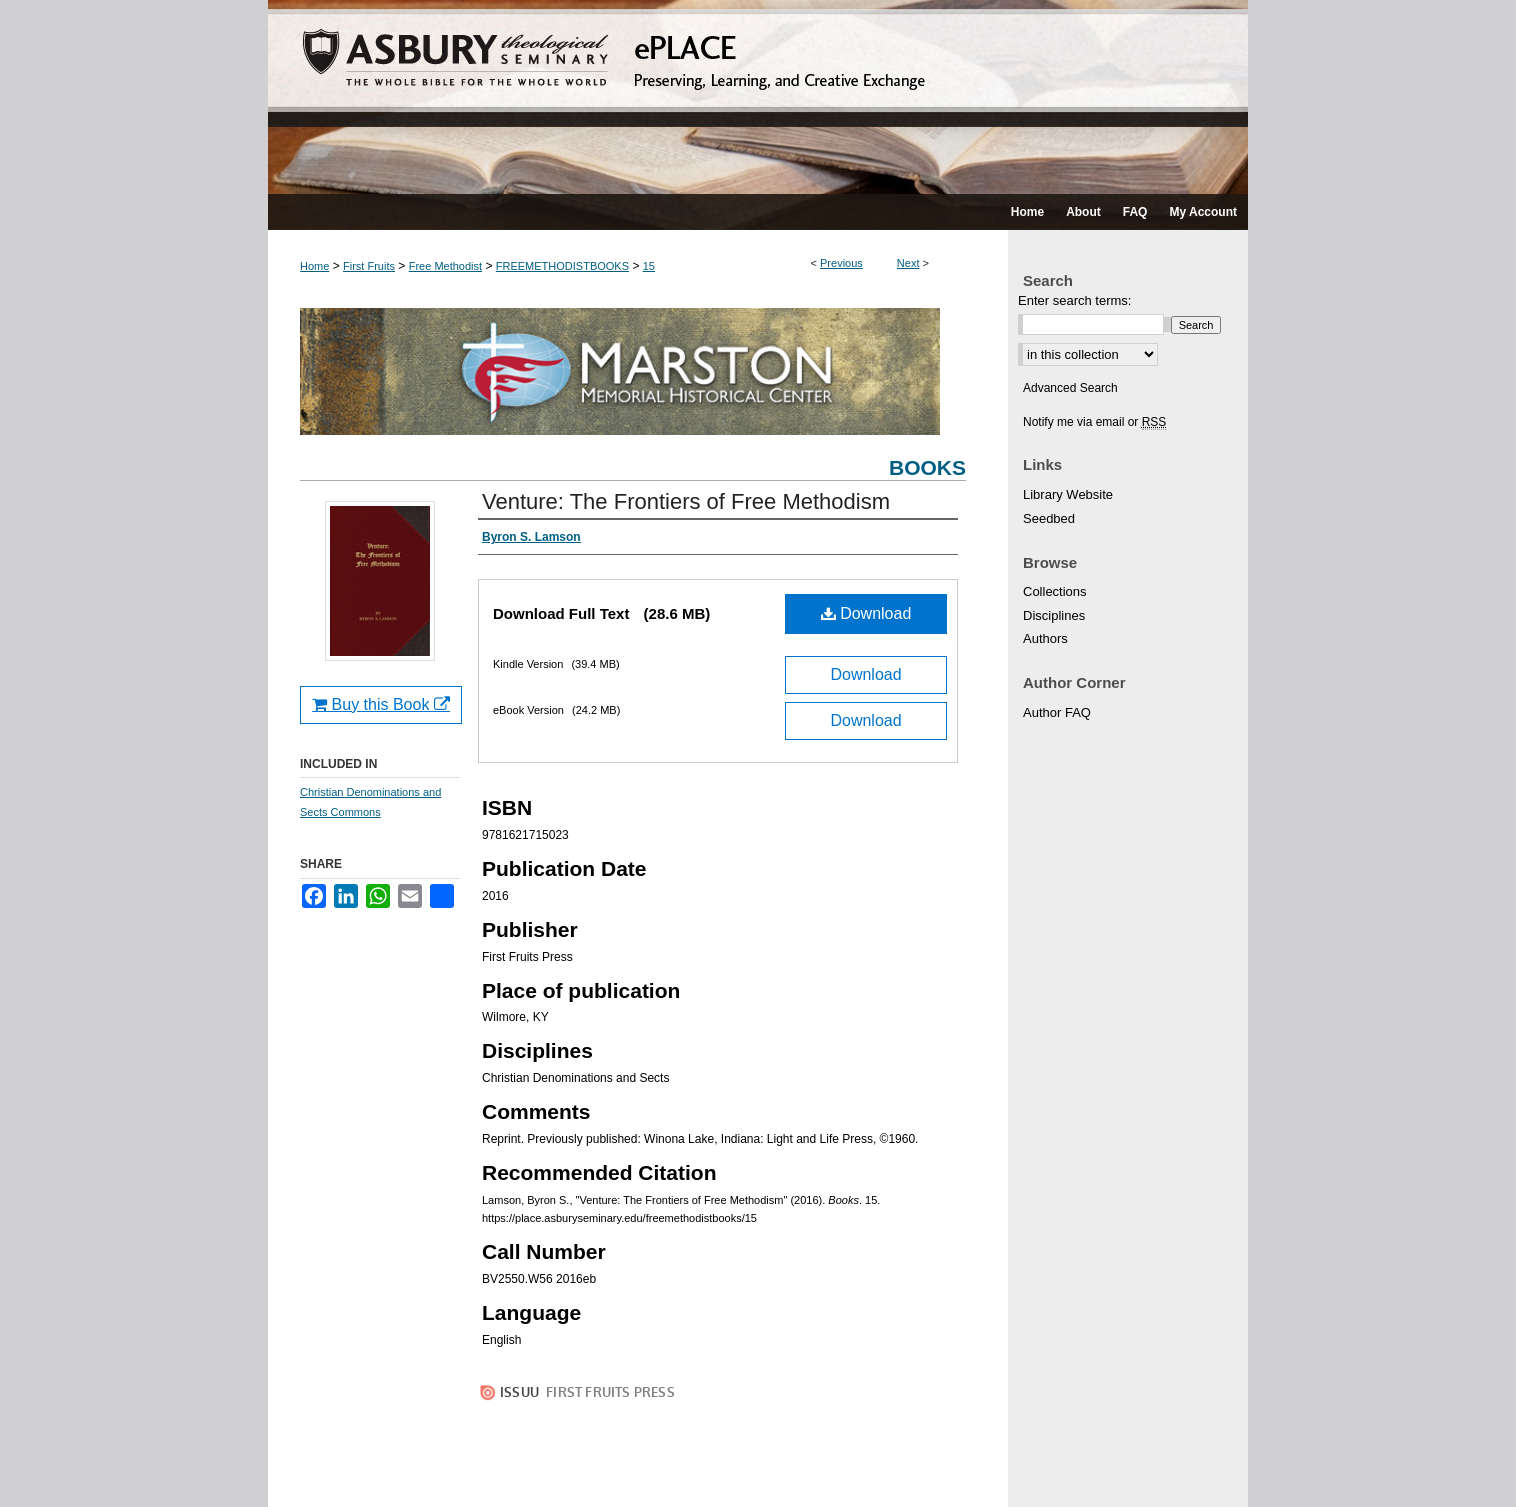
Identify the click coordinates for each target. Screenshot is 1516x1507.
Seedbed (1049, 518)
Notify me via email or (1094, 422)
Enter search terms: (1074, 300)
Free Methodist (445, 266)
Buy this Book (381, 704)
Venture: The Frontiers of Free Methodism (686, 501)
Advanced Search (1070, 388)
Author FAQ (1057, 712)
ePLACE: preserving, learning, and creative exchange (758, 97)
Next (908, 263)
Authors (1045, 638)
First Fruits (369, 266)
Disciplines (1054, 615)
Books (927, 467)
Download (866, 613)
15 (649, 266)
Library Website (1068, 494)
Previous (841, 263)
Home (314, 266)
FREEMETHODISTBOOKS (562, 266)
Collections (1055, 591)
